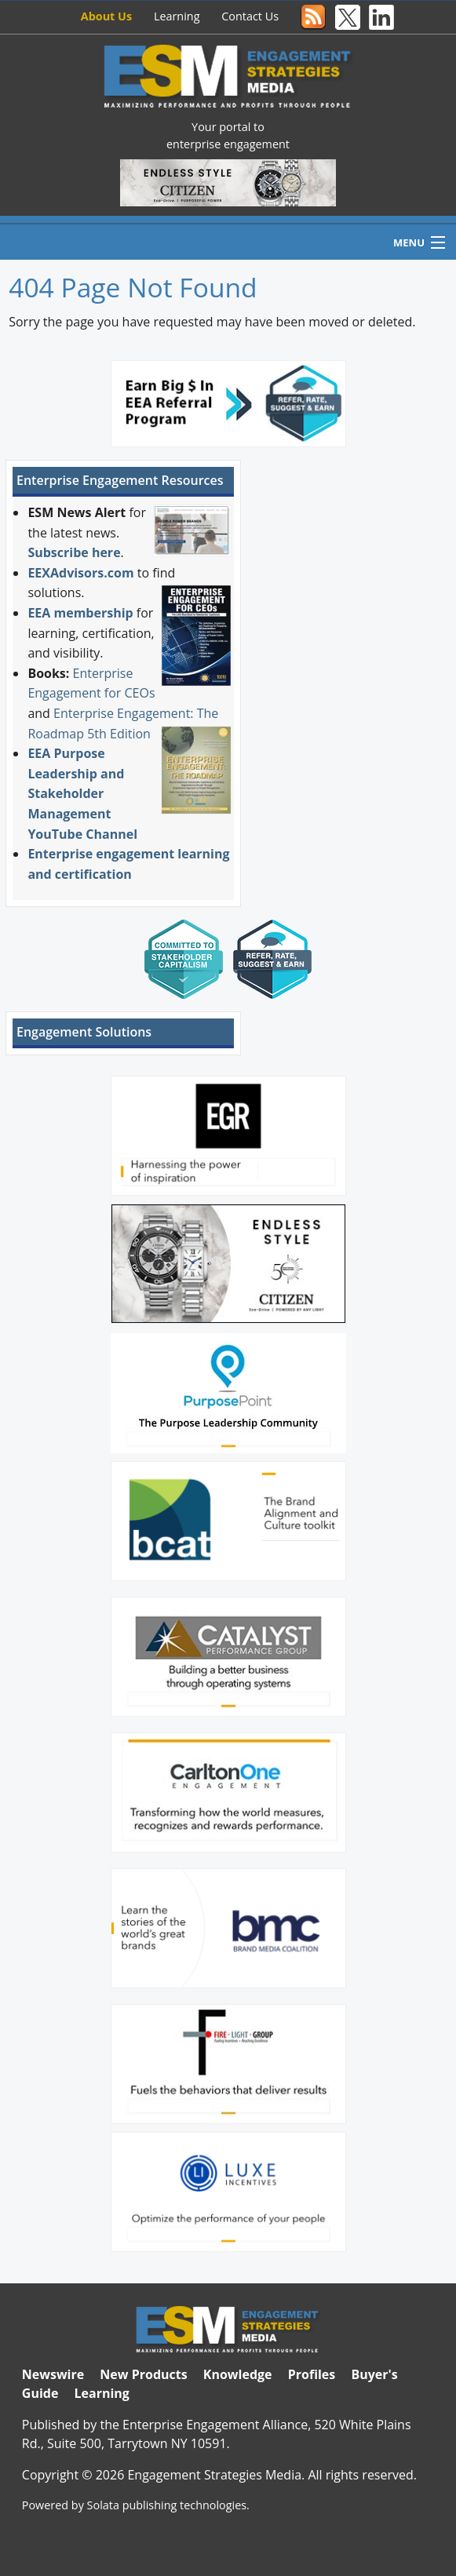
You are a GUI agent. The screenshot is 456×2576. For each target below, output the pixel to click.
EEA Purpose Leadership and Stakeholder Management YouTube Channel (82, 793)
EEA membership (80, 612)
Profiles (312, 2374)
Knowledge (237, 2374)
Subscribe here (73, 552)
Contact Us (250, 16)
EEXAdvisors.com (80, 572)
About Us (106, 16)
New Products (143, 2374)
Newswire (53, 2374)
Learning (177, 16)
